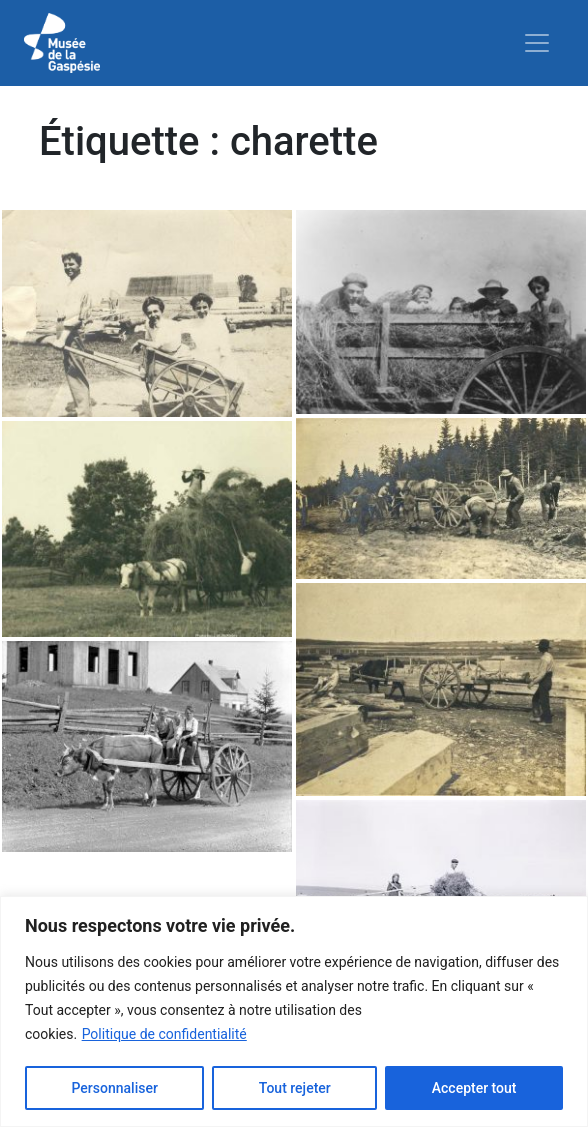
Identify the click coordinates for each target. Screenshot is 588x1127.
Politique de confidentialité (164, 1034)
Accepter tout (474, 1088)
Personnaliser (114, 1088)
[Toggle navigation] (537, 43)
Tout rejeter (295, 1088)
